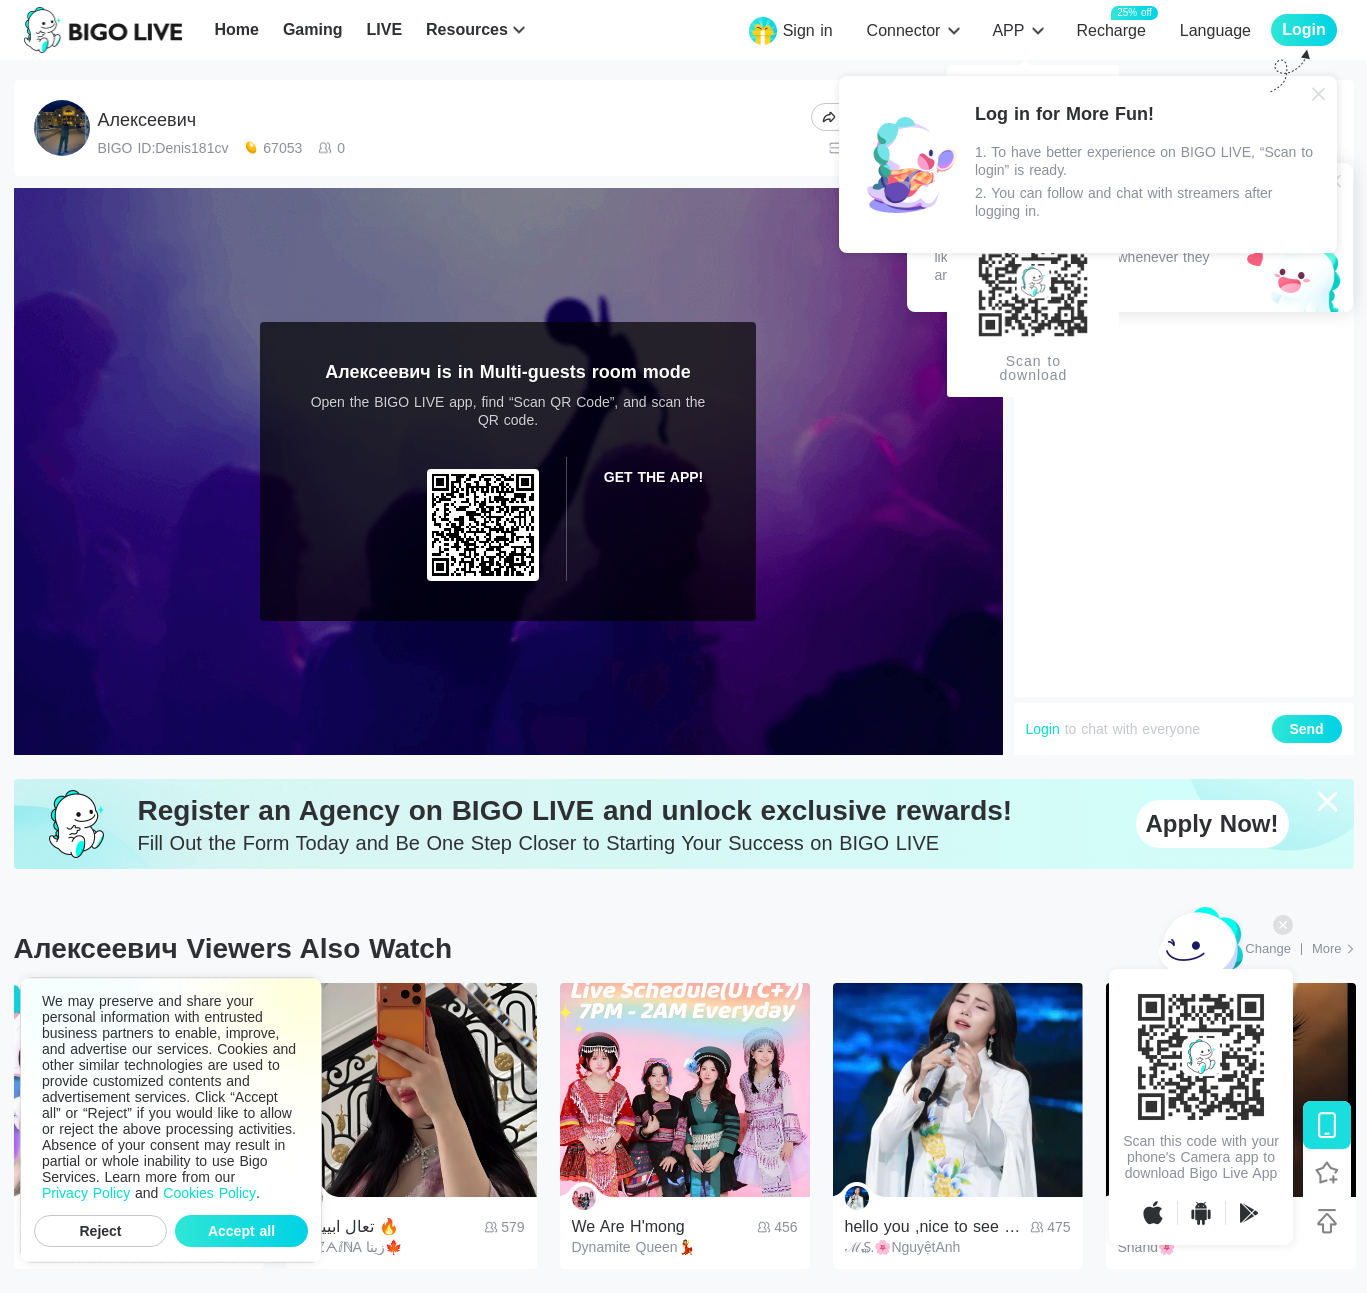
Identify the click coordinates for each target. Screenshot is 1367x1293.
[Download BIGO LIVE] (1327, 1125)
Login (1043, 729)
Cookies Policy (209, 1193)
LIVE (384, 29)
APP (1008, 30)
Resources (467, 29)
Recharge (1110, 29)
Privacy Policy (86, 1193)
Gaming (313, 29)
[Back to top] (1327, 1221)
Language (1215, 30)
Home (236, 29)
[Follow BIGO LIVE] (1327, 1173)
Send (1306, 729)
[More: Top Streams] (1333, 949)
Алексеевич (147, 120)
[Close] (1319, 94)
